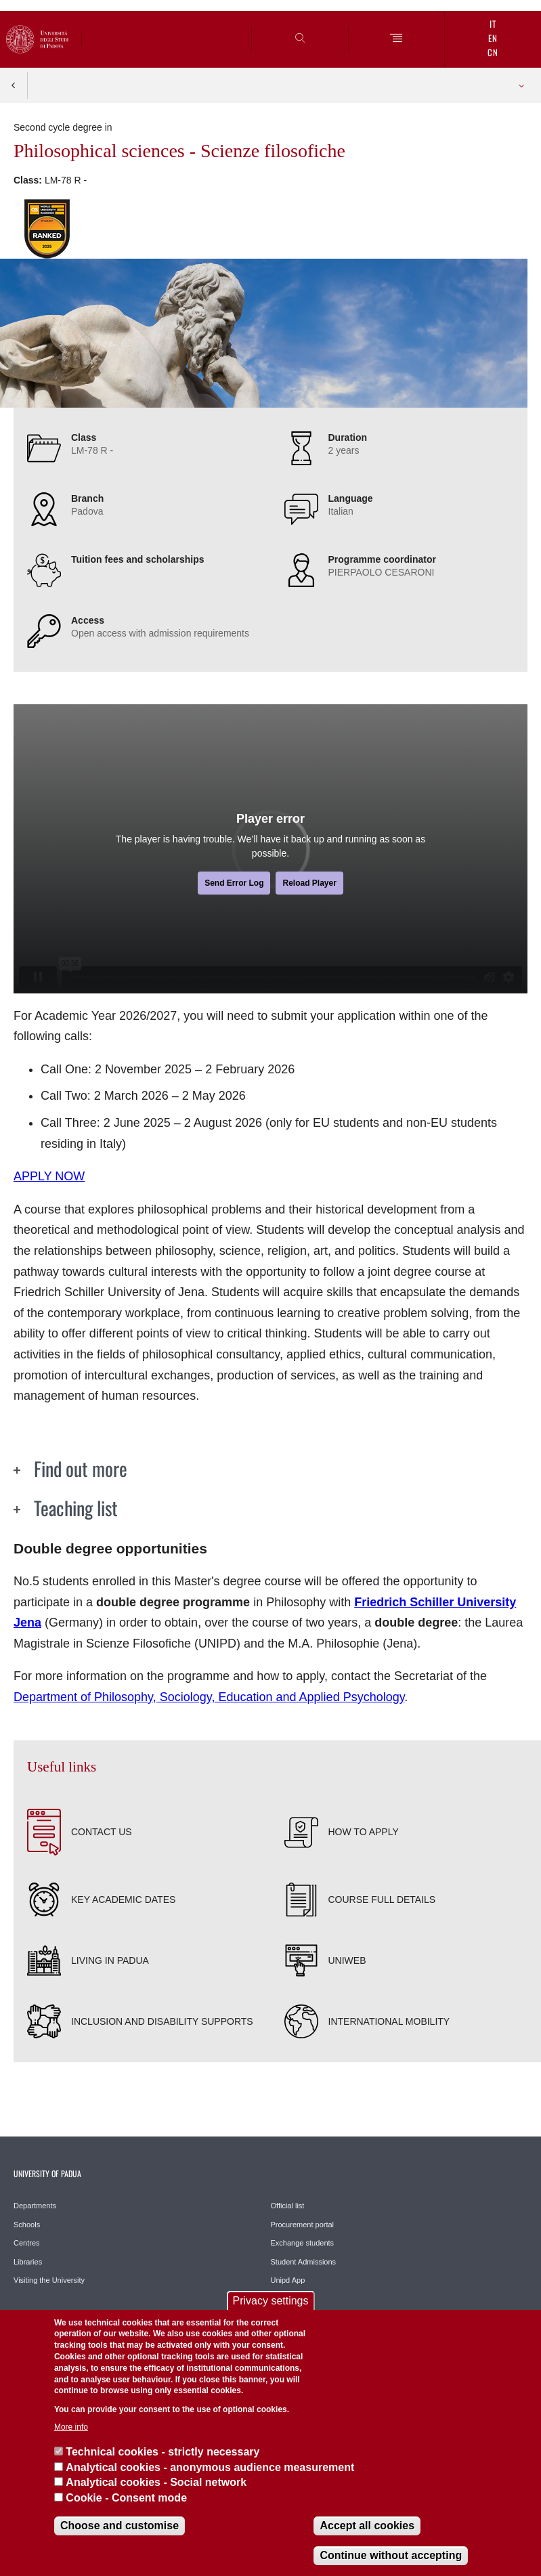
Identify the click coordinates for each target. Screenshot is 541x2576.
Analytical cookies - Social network (156, 2482)
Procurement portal (302, 2224)
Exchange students (302, 2243)
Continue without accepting (391, 2555)
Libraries (28, 2262)
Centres (27, 2243)
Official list (288, 2206)
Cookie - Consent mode (126, 2498)
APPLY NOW (49, 1176)
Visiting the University (49, 2280)
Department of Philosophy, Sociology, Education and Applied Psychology (209, 1697)
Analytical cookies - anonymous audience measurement (210, 2467)
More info (71, 2427)
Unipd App (288, 2280)
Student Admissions (304, 2262)
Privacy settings (270, 2300)
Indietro (13, 85)
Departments (35, 2206)
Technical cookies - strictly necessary (162, 2451)
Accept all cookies (367, 2525)
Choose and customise (119, 2525)
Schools (27, 2224)
